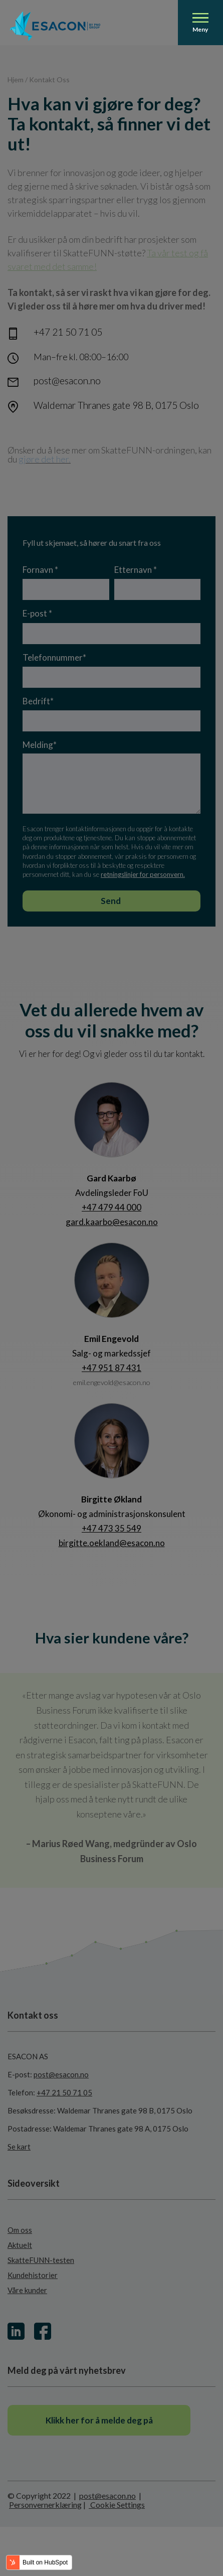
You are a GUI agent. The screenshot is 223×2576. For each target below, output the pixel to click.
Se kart (19, 2146)
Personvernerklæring (45, 2504)
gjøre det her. (45, 459)
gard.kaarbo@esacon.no (112, 1222)
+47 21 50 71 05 (68, 332)
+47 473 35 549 (111, 1528)
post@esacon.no (67, 380)
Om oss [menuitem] (20, 2229)
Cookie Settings (117, 2504)
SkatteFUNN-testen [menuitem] (41, 2259)
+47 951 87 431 (111, 1367)
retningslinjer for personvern (142, 874)
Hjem (16, 79)
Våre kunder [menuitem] (27, 2290)
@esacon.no (131, 1382)
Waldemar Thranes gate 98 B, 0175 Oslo (116, 405)
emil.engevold (93, 1382)
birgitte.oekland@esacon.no (112, 1543)
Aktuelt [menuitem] (20, 2244)
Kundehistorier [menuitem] (33, 2275)
